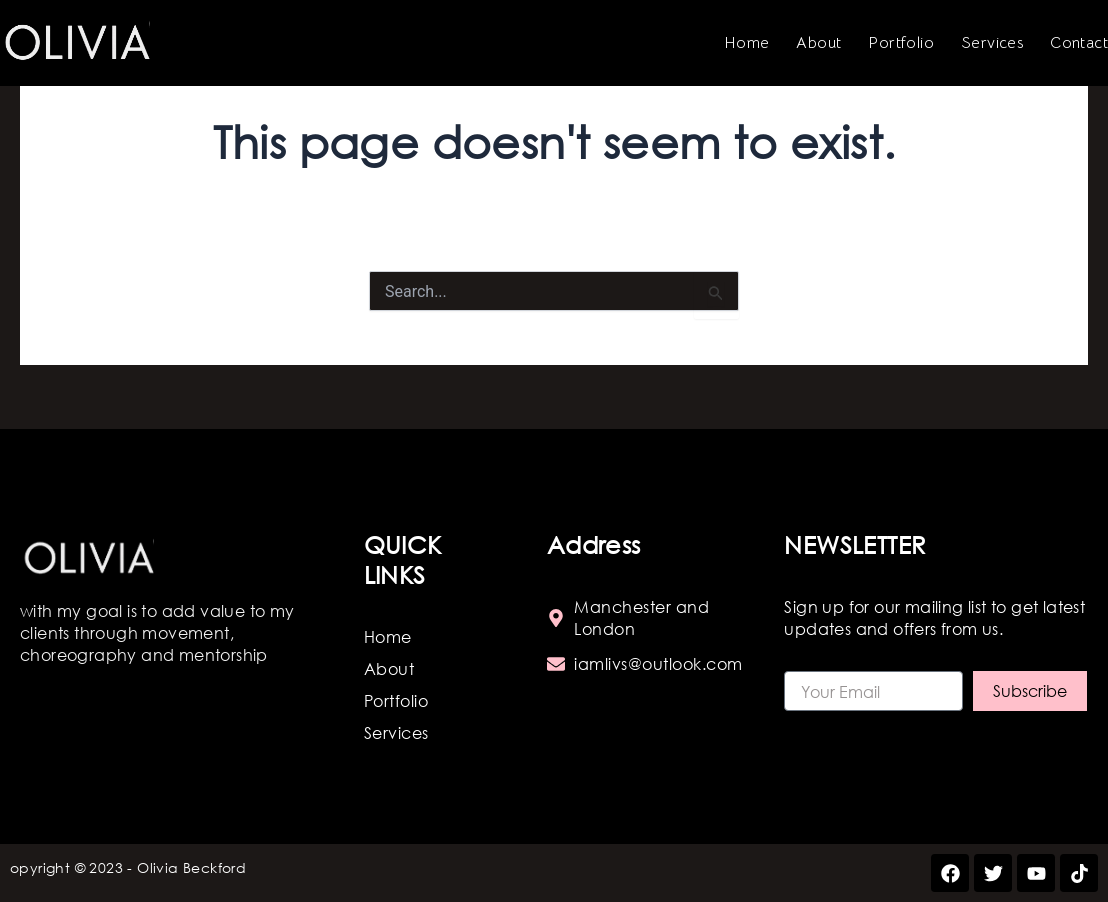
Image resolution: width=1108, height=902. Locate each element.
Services (992, 43)
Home (747, 43)
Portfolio (901, 43)
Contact (1079, 43)
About (818, 43)
